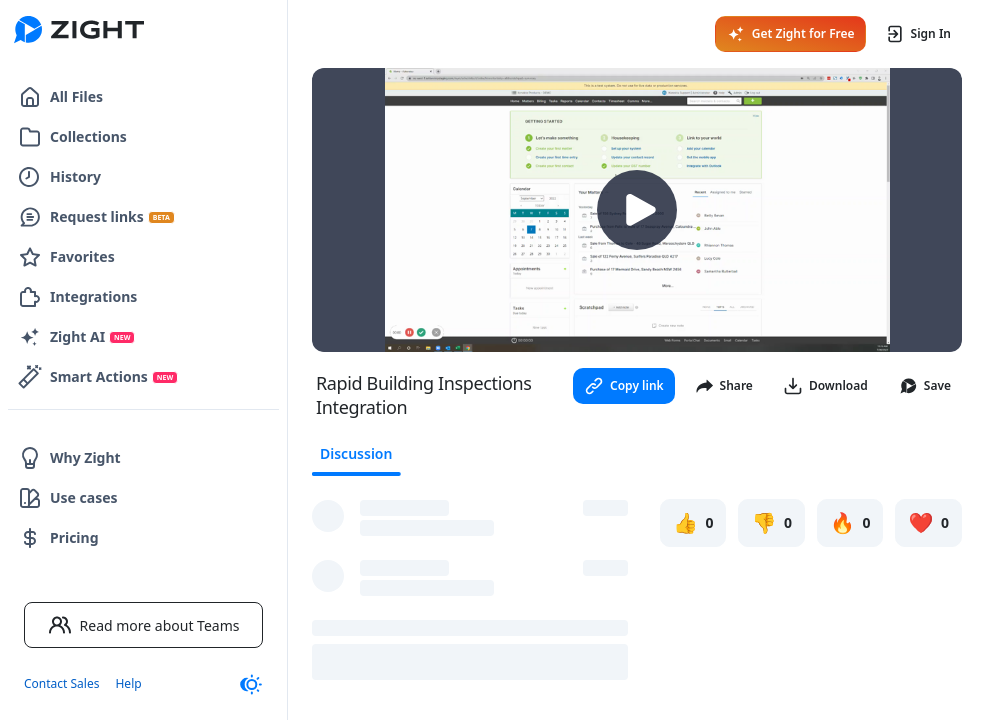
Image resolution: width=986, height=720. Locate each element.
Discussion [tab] (356, 453)
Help (128, 683)
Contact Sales (61, 683)
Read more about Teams (144, 625)
